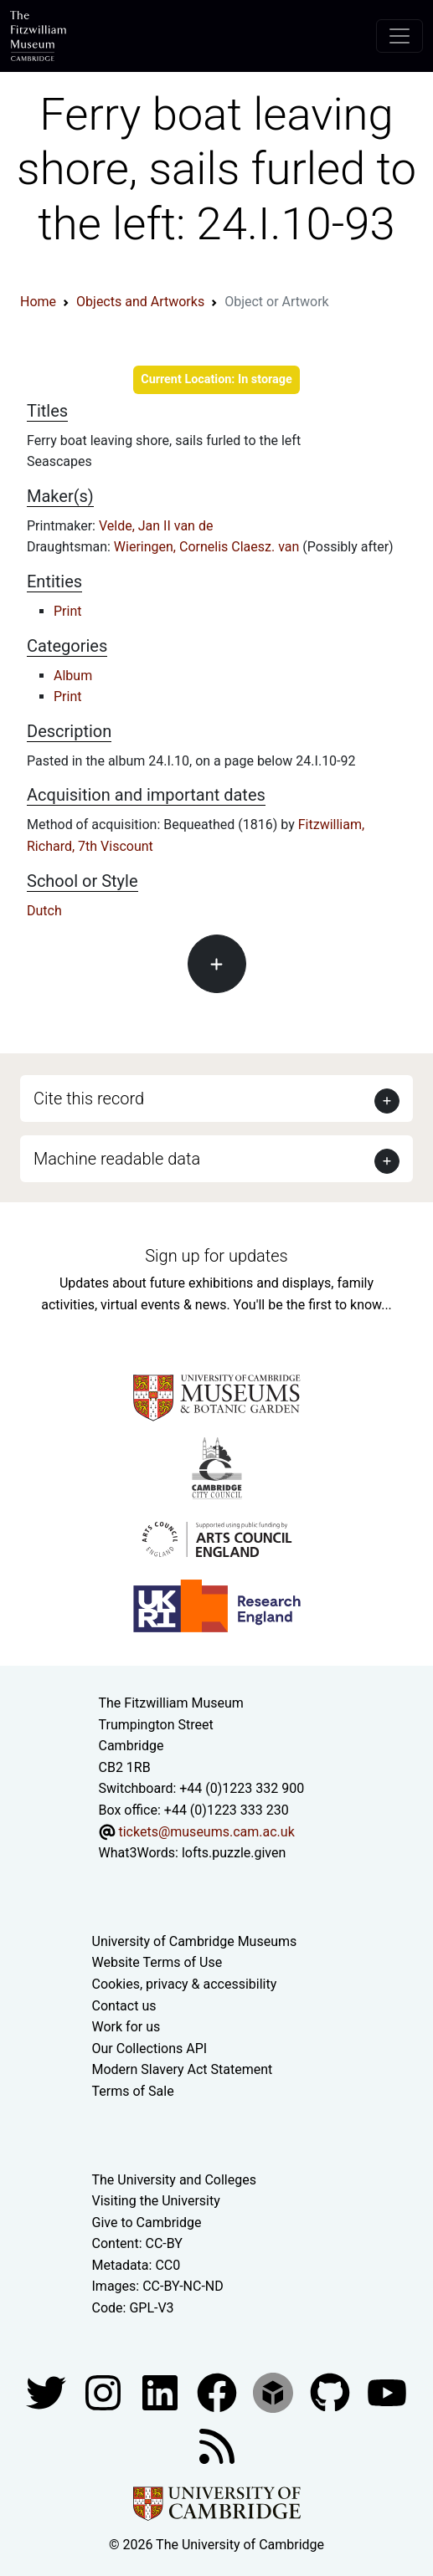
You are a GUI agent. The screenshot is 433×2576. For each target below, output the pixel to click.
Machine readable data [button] (117, 1159)
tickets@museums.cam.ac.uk (206, 1832)
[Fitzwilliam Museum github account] (331, 2391)
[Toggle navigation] (399, 36)
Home (38, 302)
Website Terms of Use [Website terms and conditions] (157, 1962)
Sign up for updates (216, 1256)
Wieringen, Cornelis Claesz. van (208, 547)
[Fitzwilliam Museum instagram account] (104, 2391)
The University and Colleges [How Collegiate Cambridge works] (174, 2180)
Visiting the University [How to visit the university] (156, 2201)
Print (67, 611)
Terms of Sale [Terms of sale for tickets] (133, 2091)
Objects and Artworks (140, 302)
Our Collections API (150, 2048)
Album (73, 676)
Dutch (44, 911)
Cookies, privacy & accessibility (184, 1984)
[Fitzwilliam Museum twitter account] (47, 2391)
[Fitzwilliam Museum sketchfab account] (274, 2391)
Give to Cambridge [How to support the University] (147, 2222)
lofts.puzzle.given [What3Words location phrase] (234, 1853)
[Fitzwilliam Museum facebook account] (161, 2391)
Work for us (126, 2027)
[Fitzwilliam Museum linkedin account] (218, 2391)
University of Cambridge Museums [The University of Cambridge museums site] (194, 1941)
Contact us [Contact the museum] (124, 2006)
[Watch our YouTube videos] (387, 2391)
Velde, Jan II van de (156, 526)
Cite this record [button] (89, 1098)
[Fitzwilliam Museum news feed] (217, 2445)
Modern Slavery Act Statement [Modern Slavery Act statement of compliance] (182, 2069)
